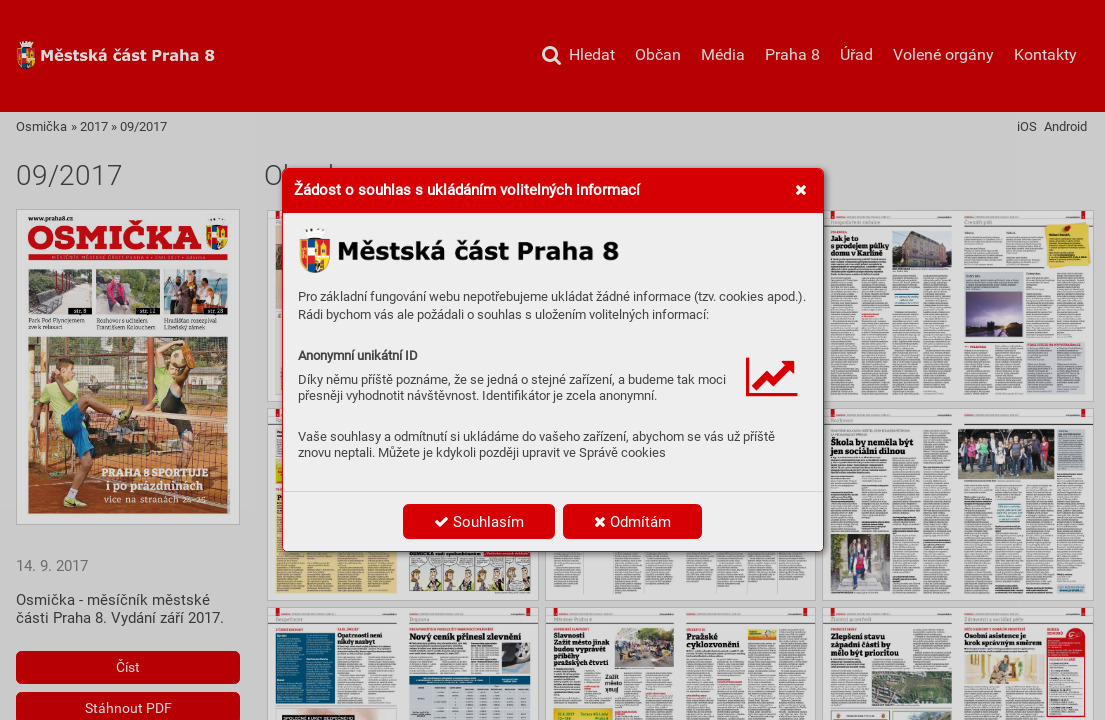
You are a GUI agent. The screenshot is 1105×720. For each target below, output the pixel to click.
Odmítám (632, 522)
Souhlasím (479, 522)
